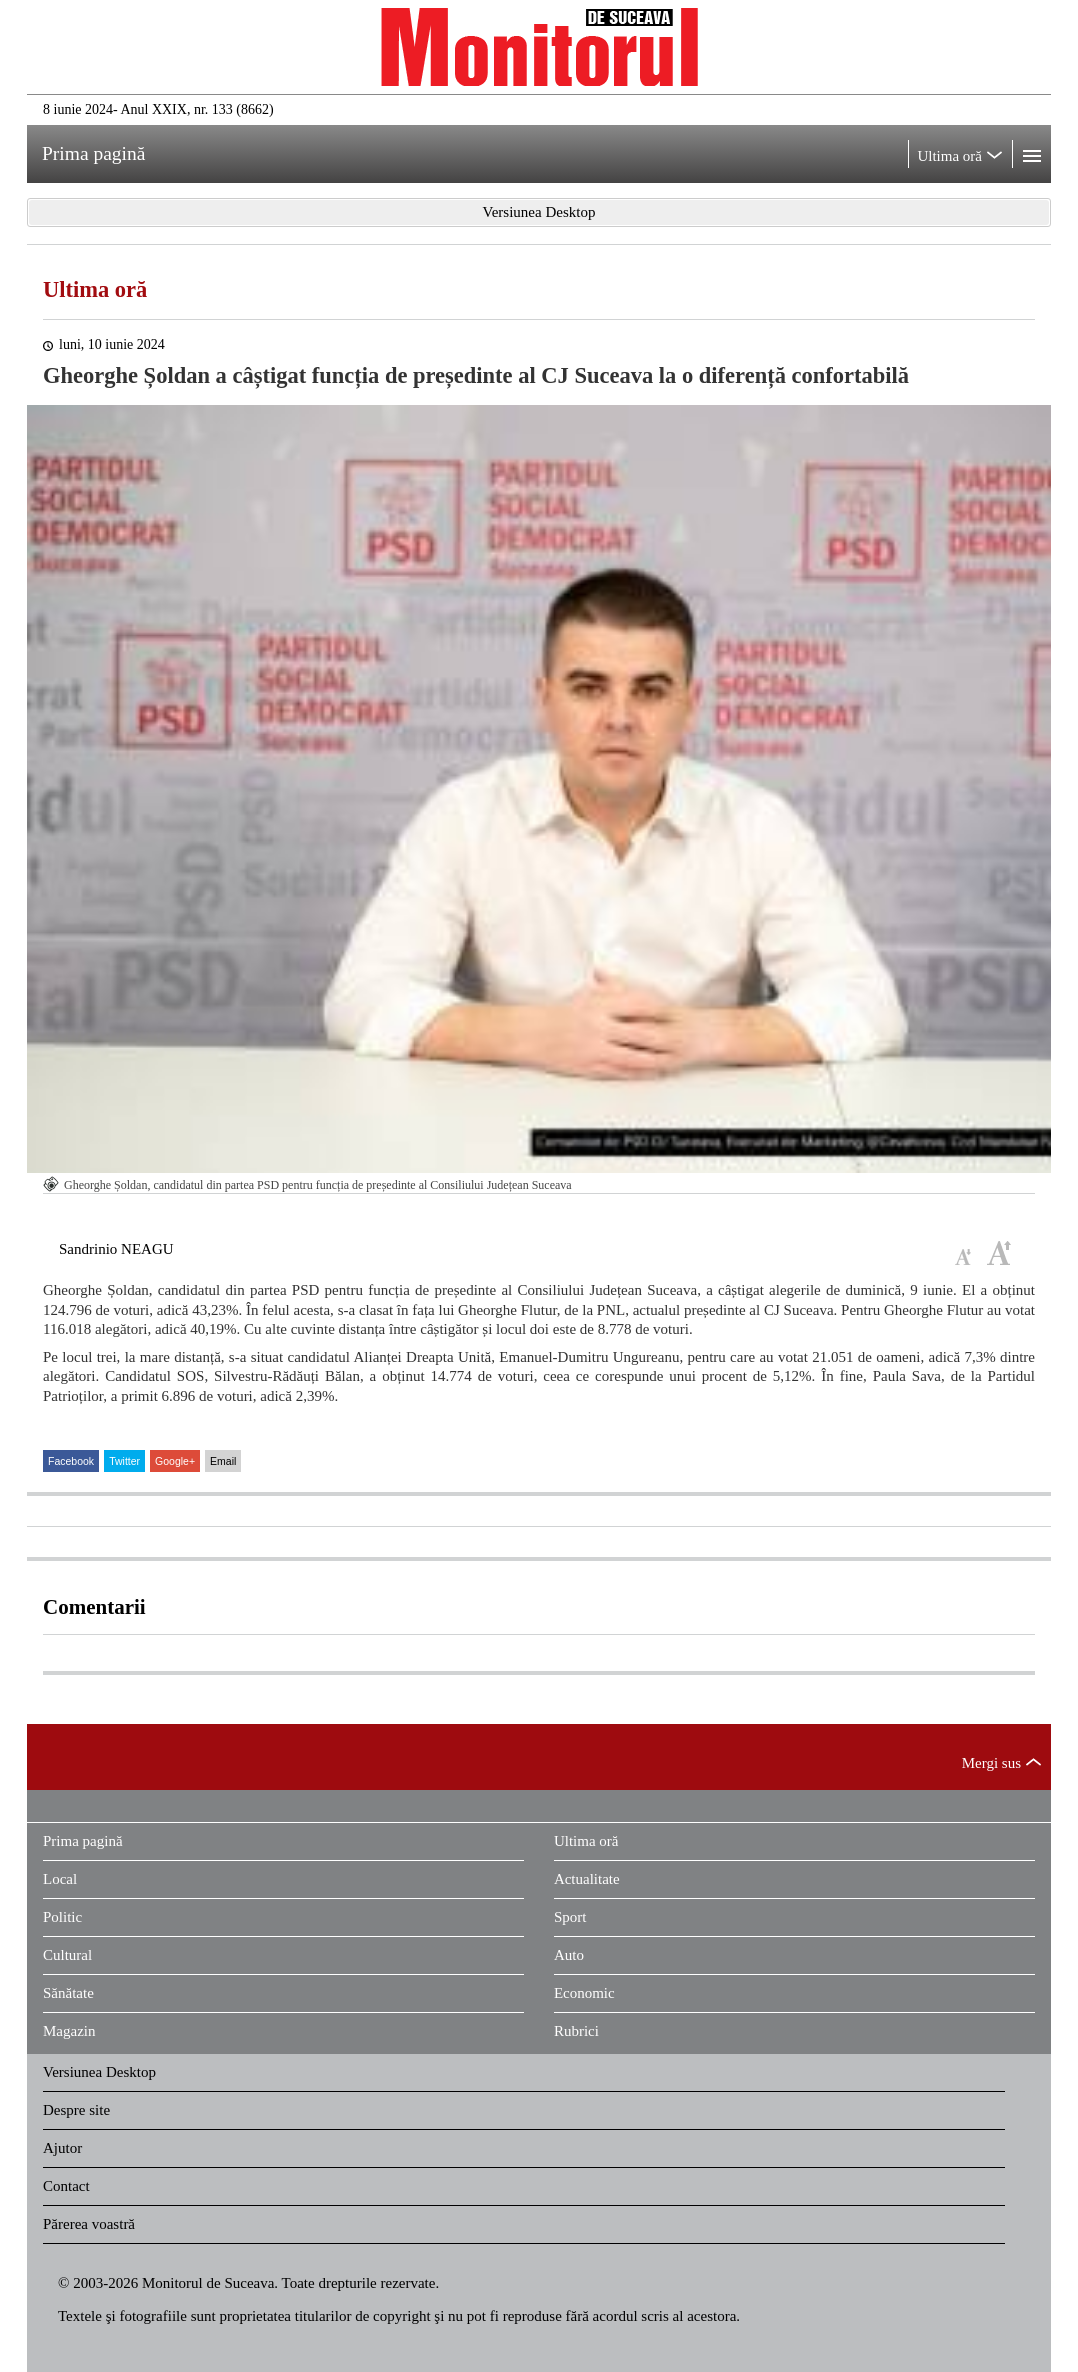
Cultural (67, 1955)
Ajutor (62, 2148)
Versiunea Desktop (99, 2072)
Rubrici (576, 2031)
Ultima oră (95, 289)
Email (223, 1461)
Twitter (124, 1461)
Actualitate (587, 1879)
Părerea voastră (89, 2224)
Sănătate (68, 1993)
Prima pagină (83, 1841)
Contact (66, 2186)
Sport (570, 1917)
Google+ (175, 1461)
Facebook (71, 1461)
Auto (569, 1955)
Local (60, 1879)
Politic (62, 1917)
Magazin (69, 2031)
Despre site (76, 2110)
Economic (584, 1993)
